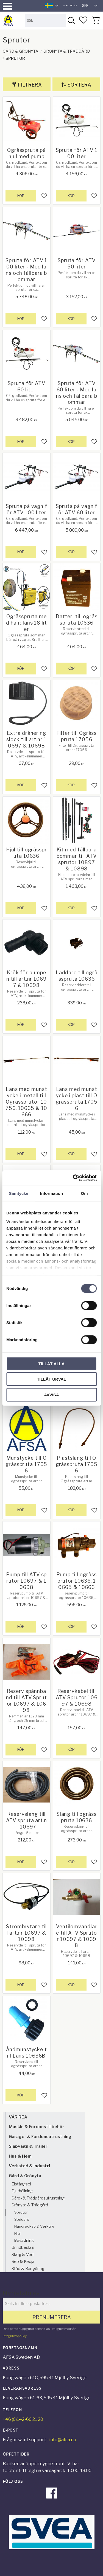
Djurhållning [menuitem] (22, 2190)
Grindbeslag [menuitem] (23, 2247)
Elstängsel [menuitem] (21, 2184)
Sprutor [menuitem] (21, 2212)
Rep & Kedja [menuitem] (23, 2261)
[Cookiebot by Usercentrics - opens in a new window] (73, 1178)
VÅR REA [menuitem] (18, 2117)
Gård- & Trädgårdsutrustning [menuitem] (38, 2198)
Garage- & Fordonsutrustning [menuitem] (40, 2136)
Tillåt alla (51, 1363)
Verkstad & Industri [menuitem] (29, 2165)
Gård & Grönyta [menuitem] (25, 2175)
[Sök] (71, 20)
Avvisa (51, 1394)
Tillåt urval (51, 1379)
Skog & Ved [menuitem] (23, 2254)
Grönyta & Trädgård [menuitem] (30, 2205)
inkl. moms (70, 5)
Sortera (79, 85)
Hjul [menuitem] (17, 2233)
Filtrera (30, 85)
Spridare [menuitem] (21, 2219)
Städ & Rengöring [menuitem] (28, 2268)
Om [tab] (84, 1193)
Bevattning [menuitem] (24, 2240)
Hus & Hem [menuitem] (20, 2156)
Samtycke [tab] (18, 1193)
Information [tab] (51, 1193)
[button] (7, 6)
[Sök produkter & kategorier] (45, 20)
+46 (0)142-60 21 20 (23, 2419)
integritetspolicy (14, 2336)
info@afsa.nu (62, 2439)
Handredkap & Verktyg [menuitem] (34, 2226)
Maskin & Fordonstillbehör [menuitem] (36, 2126)
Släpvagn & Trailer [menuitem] (28, 2146)
